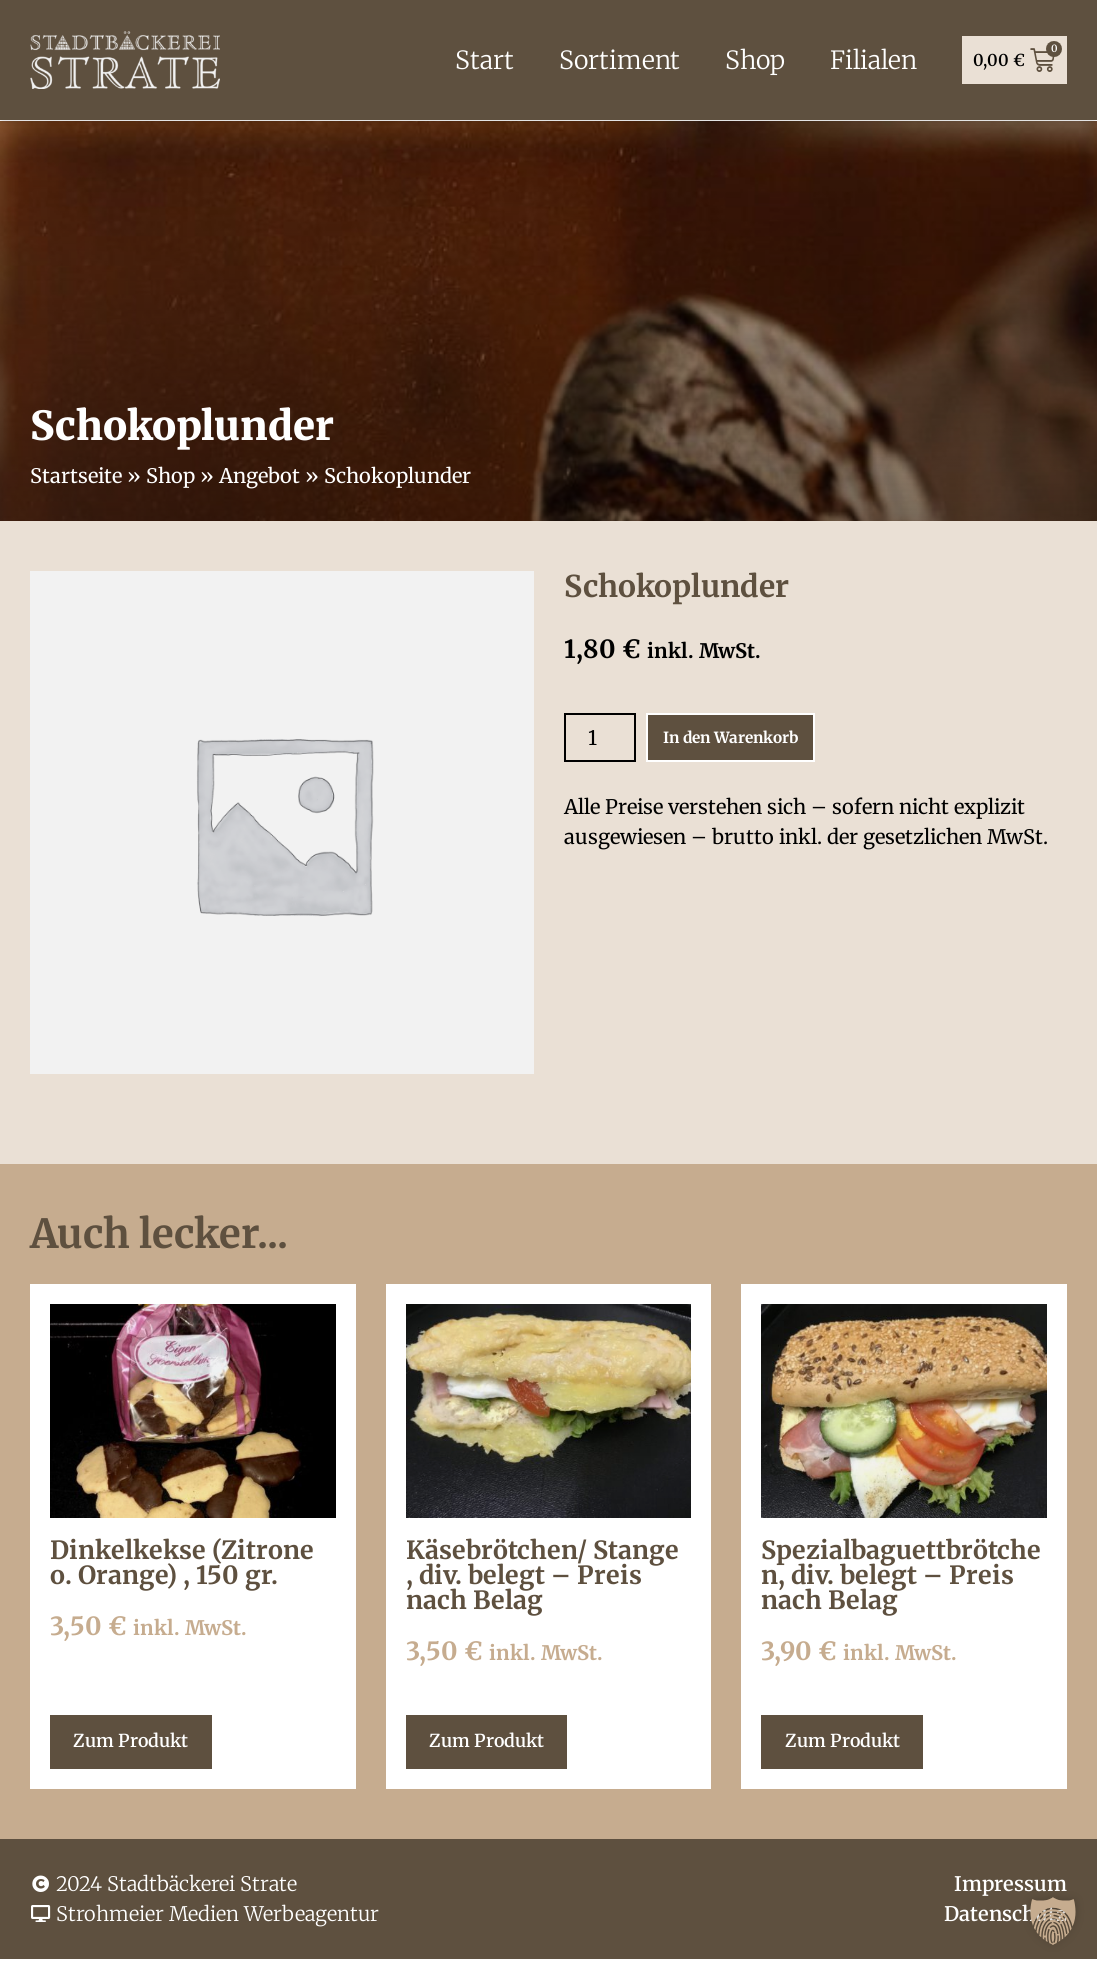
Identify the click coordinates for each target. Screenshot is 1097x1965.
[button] (1053, 1921)
